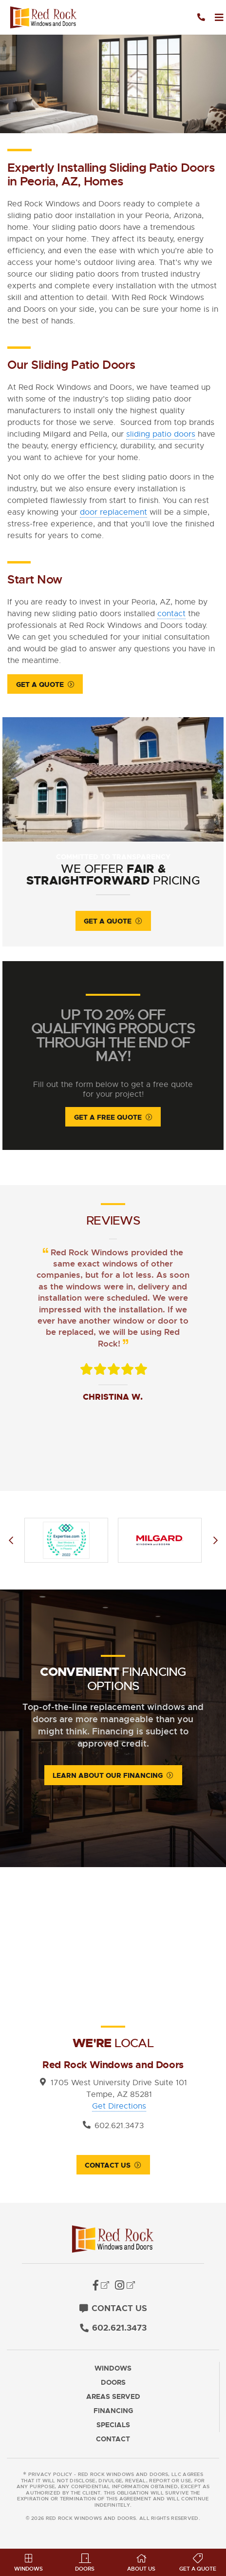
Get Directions (119, 2106)
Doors (113, 2382)
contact (171, 614)
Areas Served (113, 2397)
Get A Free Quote (108, 1117)
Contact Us (108, 2165)
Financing (113, 2411)
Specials (113, 2425)
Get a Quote (40, 684)
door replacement (113, 512)
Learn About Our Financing (108, 1775)
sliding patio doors (160, 434)
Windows (113, 2368)
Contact (113, 2439)
